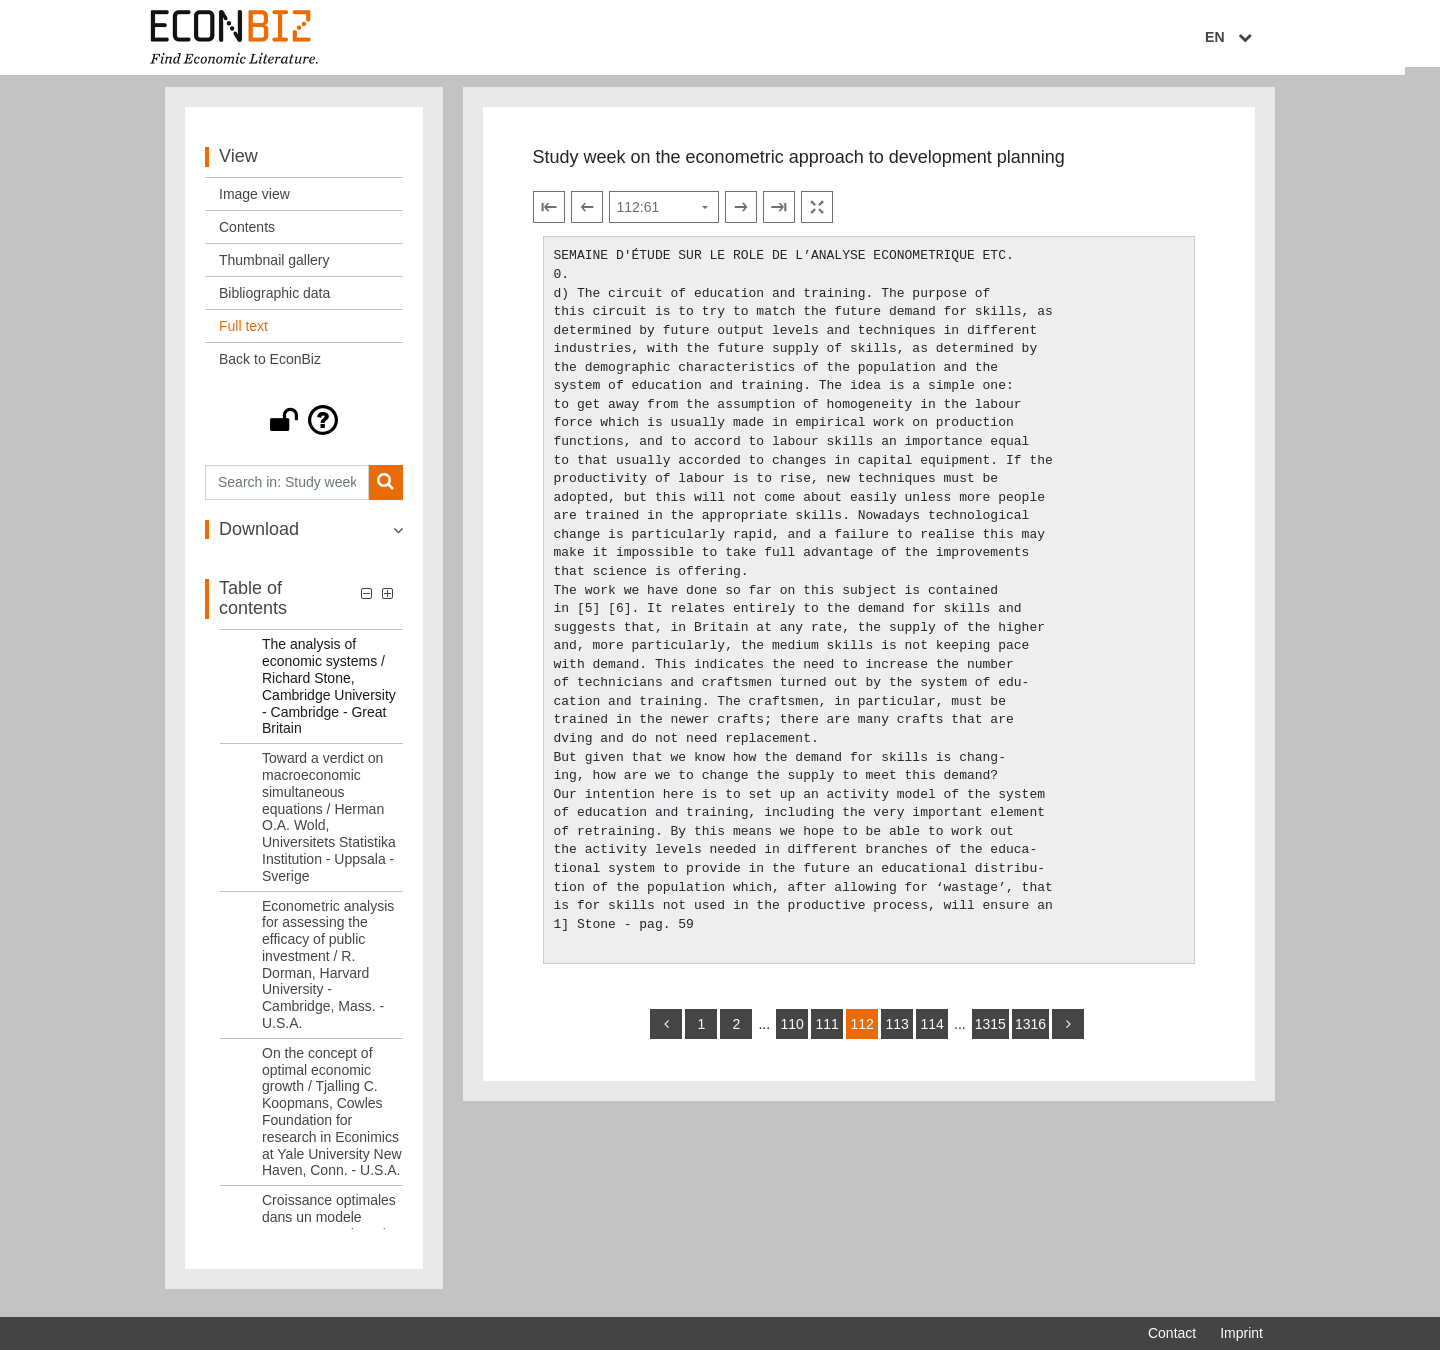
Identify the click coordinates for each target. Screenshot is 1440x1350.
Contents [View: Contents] (247, 235)
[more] (1068, 1032)
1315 (990, 1032)
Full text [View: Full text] (243, 334)
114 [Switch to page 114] (931, 1032)
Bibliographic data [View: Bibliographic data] (274, 301)
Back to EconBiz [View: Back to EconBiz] (270, 367)
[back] (666, 1032)
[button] (304, 428)
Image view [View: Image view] (254, 202)
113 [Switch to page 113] (896, 1032)
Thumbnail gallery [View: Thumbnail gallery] (274, 268)
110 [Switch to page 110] (791, 1032)
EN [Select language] (1249, 37)
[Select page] (664, 216)
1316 (1030, 1032)
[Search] (385, 490)
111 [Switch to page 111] (826, 1032)
